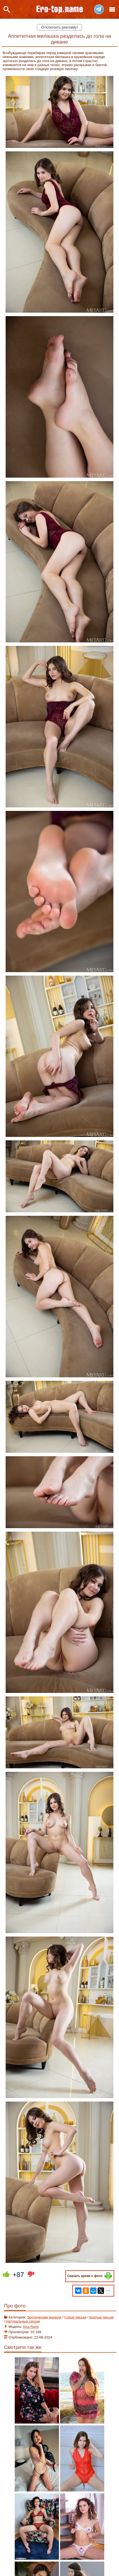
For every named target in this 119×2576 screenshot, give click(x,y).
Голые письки (75, 2317)
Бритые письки (101, 2317)
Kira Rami (31, 2327)
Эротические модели (44, 2317)
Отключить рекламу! (59, 27)
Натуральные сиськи (23, 2321)
